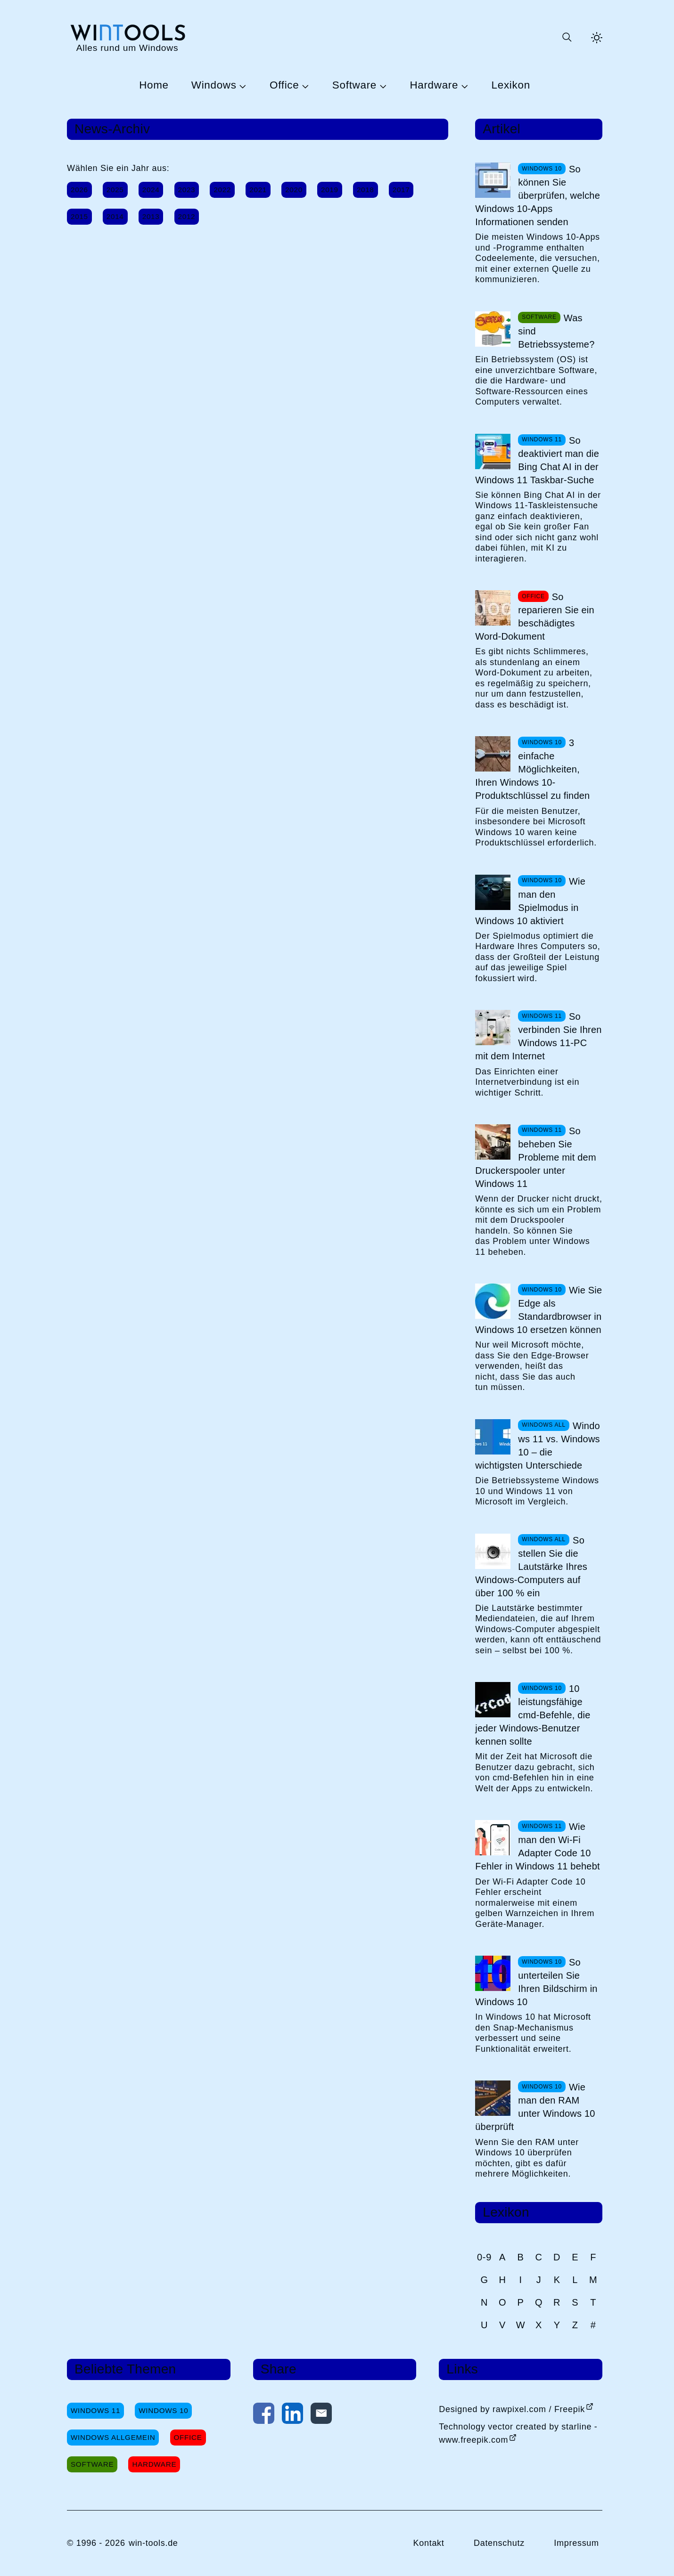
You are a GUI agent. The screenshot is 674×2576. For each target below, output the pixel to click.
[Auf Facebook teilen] (263, 2415)
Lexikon (511, 85)
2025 (115, 190)
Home (154, 85)
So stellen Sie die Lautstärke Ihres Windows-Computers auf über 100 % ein (531, 1566)
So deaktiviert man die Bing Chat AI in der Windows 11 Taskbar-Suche (537, 460)
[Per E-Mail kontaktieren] (321, 2415)
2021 (258, 190)
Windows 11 (95, 2410)
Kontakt (428, 2543)
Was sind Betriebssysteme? (556, 331)
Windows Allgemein (113, 2437)
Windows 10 (163, 2410)
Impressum (576, 2543)
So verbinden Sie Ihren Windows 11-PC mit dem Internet (538, 1036)
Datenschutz (499, 2543)
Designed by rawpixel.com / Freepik (512, 2409)
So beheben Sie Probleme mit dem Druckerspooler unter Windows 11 (535, 1157)
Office (284, 85)
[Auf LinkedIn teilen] (292, 2415)
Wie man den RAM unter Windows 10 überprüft (535, 2107)
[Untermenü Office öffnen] (304, 85)
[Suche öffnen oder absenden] (566, 37)
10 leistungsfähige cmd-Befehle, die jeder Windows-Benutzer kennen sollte (532, 1715)
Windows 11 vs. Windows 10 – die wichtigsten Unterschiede (537, 1446)
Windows (214, 85)
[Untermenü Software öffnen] (382, 85)
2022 (222, 190)
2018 (365, 190)
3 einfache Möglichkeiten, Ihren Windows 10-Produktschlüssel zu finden (532, 769)
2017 (401, 190)
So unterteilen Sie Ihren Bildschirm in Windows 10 (536, 1982)
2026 (79, 190)
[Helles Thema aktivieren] (596, 37)
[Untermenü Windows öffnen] (242, 85)
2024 (151, 190)
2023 (187, 190)
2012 (187, 216)
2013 (151, 216)
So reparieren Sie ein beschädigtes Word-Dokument (534, 617)
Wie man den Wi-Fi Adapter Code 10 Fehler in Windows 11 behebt (537, 1846)
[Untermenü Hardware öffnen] (463, 85)
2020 (294, 190)
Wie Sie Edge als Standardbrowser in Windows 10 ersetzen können (538, 1310)
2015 (79, 216)
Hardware (434, 85)
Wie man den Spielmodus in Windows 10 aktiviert (530, 901)
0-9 (484, 2257)
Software (354, 85)
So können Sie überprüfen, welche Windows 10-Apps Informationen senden (537, 195)
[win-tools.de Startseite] (127, 37)
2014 (115, 216)
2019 (329, 190)
